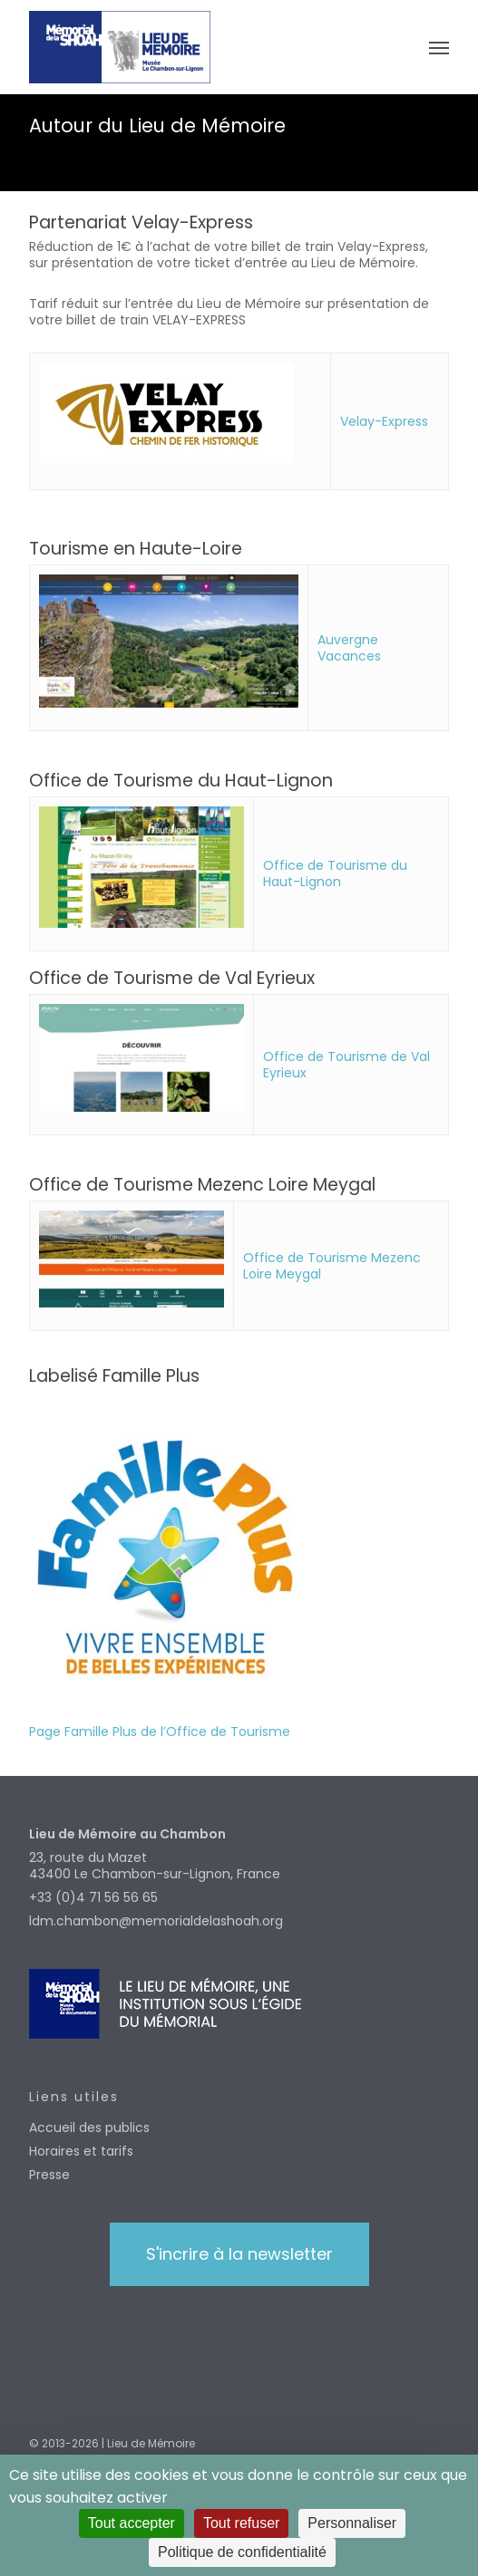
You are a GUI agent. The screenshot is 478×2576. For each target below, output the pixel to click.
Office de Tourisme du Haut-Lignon (335, 873)
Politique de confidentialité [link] (242, 2552)
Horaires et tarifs (81, 2151)
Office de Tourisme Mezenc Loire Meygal (332, 1266)
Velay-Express (384, 421)
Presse (49, 2174)
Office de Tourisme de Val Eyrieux (346, 1064)
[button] (439, 47)
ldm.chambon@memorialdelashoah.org (156, 1921)
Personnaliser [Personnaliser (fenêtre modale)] (351, 2523)
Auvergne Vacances (349, 648)
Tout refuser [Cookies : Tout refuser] (241, 2523)
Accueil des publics (89, 2127)
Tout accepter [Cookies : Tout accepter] (131, 2523)
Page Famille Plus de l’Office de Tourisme (159, 1731)
